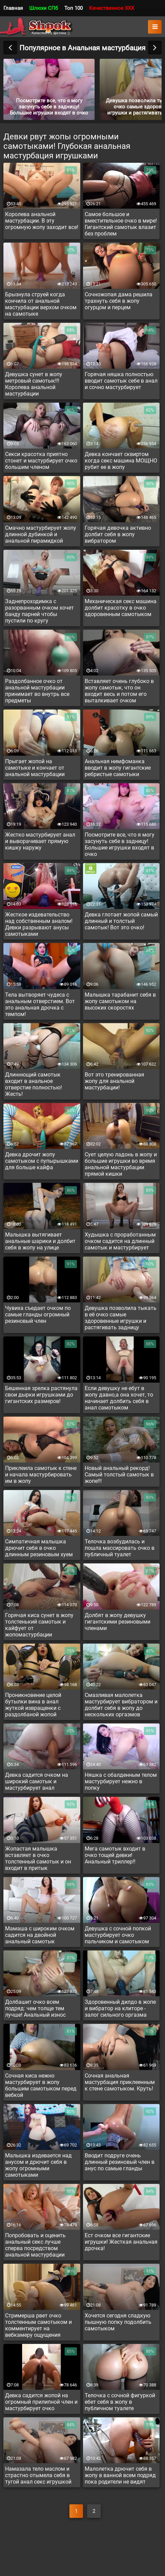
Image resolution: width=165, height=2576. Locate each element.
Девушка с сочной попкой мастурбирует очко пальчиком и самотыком (118, 1935)
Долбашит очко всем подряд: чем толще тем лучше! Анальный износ (35, 2008)
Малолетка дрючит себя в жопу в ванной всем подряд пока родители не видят (120, 2475)
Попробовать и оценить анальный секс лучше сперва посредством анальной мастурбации (35, 2245)
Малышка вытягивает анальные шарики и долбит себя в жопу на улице (40, 1241)
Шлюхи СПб (43, 8)
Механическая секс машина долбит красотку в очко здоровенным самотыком (120, 607)
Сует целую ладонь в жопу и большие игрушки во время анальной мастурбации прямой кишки (121, 1164)
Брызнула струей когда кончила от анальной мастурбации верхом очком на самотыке (41, 304)
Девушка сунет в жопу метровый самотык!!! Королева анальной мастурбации (33, 384)
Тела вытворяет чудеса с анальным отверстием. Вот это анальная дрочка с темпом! (40, 1004)
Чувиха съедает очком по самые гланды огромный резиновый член (38, 1314)
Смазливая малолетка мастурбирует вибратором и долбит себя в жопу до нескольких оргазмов (121, 1705)
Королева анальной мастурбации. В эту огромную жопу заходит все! (41, 220)
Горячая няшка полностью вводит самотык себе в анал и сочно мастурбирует (121, 380)
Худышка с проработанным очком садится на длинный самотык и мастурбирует (120, 1241)
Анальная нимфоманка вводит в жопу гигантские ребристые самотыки (118, 767)
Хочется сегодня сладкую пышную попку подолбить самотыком (118, 2322)
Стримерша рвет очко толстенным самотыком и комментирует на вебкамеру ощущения (38, 2325)
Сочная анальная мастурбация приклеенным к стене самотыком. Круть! (120, 2082)
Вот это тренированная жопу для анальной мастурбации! (114, 1081)
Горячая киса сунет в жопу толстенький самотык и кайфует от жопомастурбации (39, 1625)
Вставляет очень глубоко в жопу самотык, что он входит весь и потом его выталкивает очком (119, 691)
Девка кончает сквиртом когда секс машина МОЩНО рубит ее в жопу (121, 460)
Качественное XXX (111, 8)
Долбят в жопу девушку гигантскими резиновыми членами (117, 1621)
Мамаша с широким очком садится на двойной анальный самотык (40, 1935)
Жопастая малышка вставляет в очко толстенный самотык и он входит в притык (38, 1858)
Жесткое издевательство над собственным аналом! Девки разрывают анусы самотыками (38, 924)
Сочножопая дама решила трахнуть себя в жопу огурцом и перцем (118, 301)
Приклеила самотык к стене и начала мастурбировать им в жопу (41, 1474)
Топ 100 (73, 8)
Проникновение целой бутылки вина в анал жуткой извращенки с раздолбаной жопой (33, 1705)
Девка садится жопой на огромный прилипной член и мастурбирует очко (41, 2402)
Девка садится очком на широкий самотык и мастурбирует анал (36, 1781)
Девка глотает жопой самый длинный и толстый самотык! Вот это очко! (121, 921)
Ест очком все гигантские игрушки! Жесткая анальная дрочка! (121, 2241)
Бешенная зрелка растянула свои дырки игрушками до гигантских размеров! (41, 1394)
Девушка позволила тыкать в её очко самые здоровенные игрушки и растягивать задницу (120, 1318)
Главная (13, 8)
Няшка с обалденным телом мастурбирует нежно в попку (121, 1781)
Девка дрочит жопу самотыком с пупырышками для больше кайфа (41, 1161)
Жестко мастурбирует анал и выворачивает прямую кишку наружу (40, 841)
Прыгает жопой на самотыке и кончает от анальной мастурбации (35, 767)
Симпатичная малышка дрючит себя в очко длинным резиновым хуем (39, 1548)
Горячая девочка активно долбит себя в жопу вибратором (118, 534)
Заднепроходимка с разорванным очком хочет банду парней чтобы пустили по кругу (39, 611)
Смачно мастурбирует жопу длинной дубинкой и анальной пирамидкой (40, 534)
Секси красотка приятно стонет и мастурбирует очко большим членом (41, 460)
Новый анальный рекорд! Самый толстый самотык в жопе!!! (119, 1474)
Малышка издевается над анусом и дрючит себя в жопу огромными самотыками (38, 2165)
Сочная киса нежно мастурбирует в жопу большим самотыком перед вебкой (41, 2085)
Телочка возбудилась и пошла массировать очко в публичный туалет (119, 1548)
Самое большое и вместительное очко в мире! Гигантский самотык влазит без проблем (121, 224)
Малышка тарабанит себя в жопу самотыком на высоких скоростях (120, 1001)
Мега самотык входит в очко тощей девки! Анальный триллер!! (115, 1855)
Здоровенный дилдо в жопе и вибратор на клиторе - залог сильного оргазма (120, 2008)
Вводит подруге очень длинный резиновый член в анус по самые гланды (119, 2162)
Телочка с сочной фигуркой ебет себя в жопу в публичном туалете (120, 2402)
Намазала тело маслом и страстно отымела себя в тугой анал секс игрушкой (38, 2475)
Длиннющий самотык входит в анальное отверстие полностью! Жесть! (33, 1084)
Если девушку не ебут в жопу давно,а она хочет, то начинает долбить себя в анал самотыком (119, 1398)
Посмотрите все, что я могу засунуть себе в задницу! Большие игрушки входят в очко (119, 844)
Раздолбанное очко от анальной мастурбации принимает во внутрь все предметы (37, 691)
